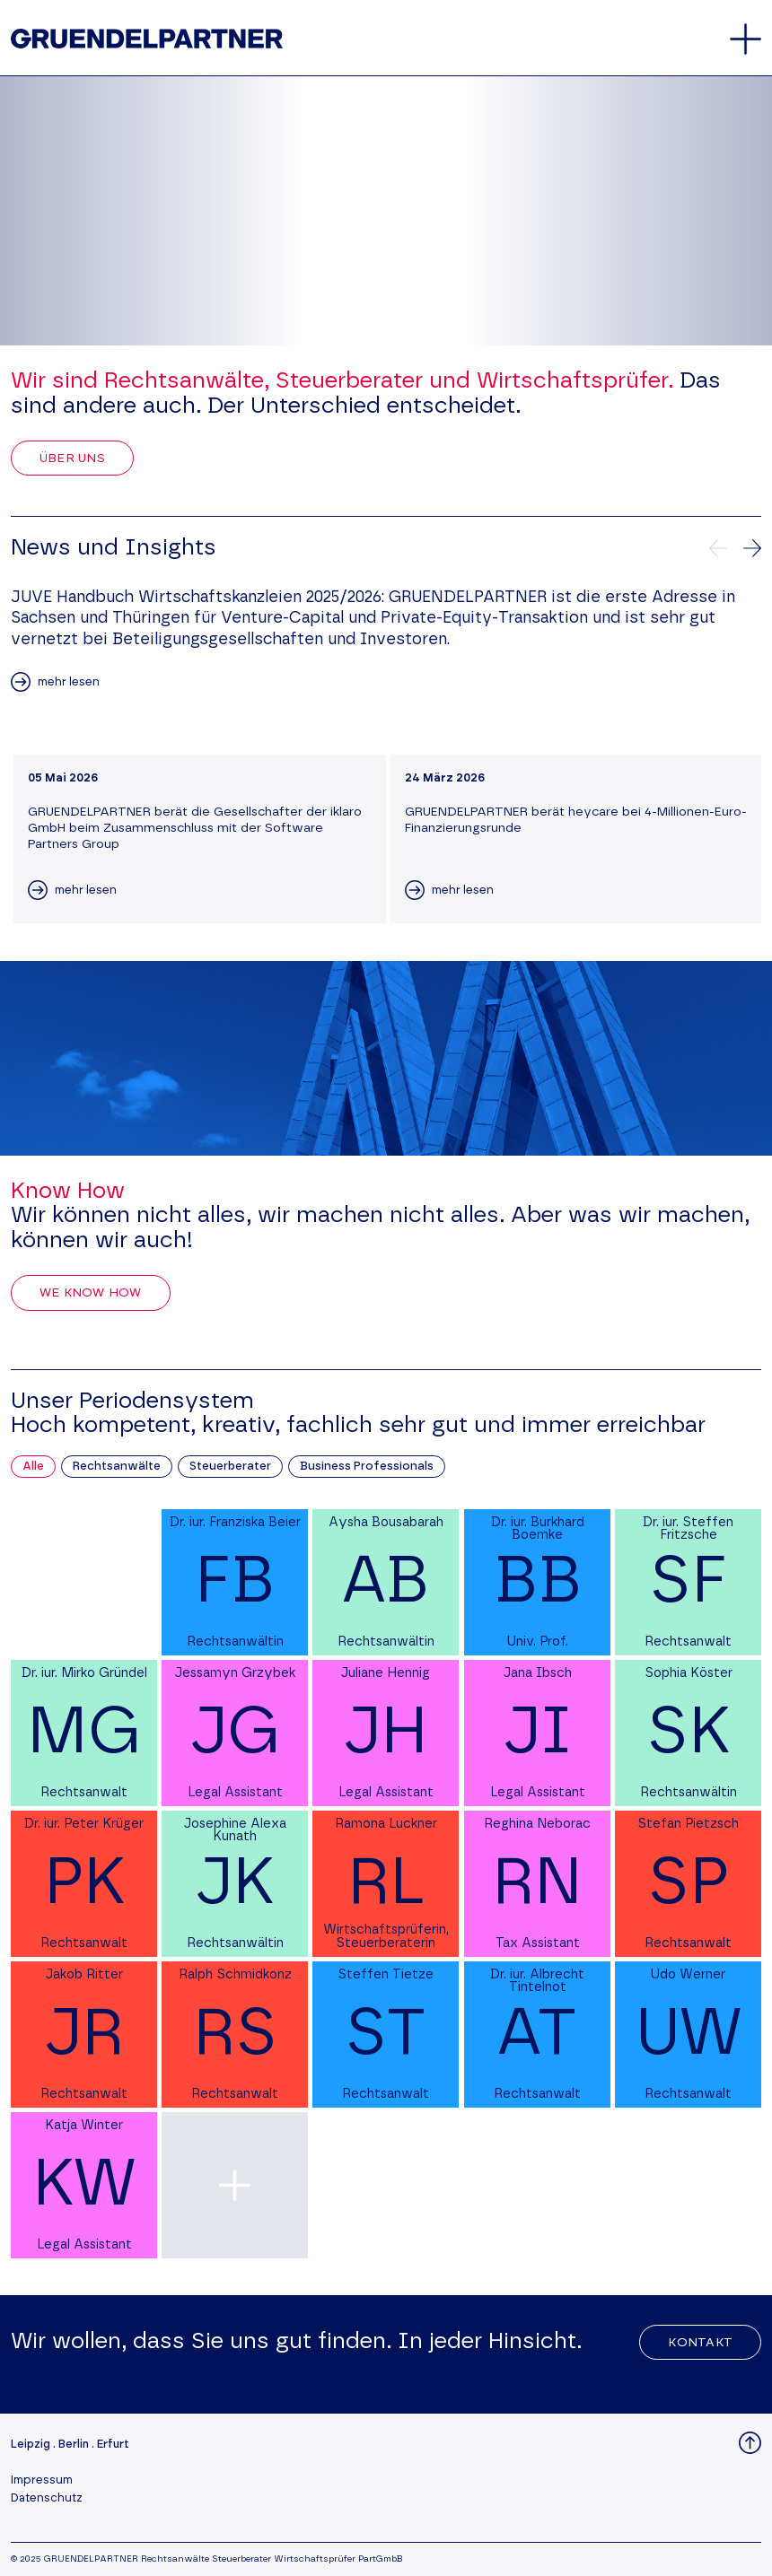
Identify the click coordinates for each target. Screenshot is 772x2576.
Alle (33, 1466)
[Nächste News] (752, 548)
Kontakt (700, 2342)
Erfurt (113, 2444)
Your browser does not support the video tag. (386, 210)
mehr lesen (69, 682)
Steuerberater (230, 1466)
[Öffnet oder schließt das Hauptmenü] (745, 39)
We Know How (90, 1293)
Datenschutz (47, 2498)
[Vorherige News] (718, 548)
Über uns (72, 458)
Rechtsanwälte (117, 1466)
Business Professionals (367, 1466)
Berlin (73, 2444)
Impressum (42, 2480)
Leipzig (30, 2444)
